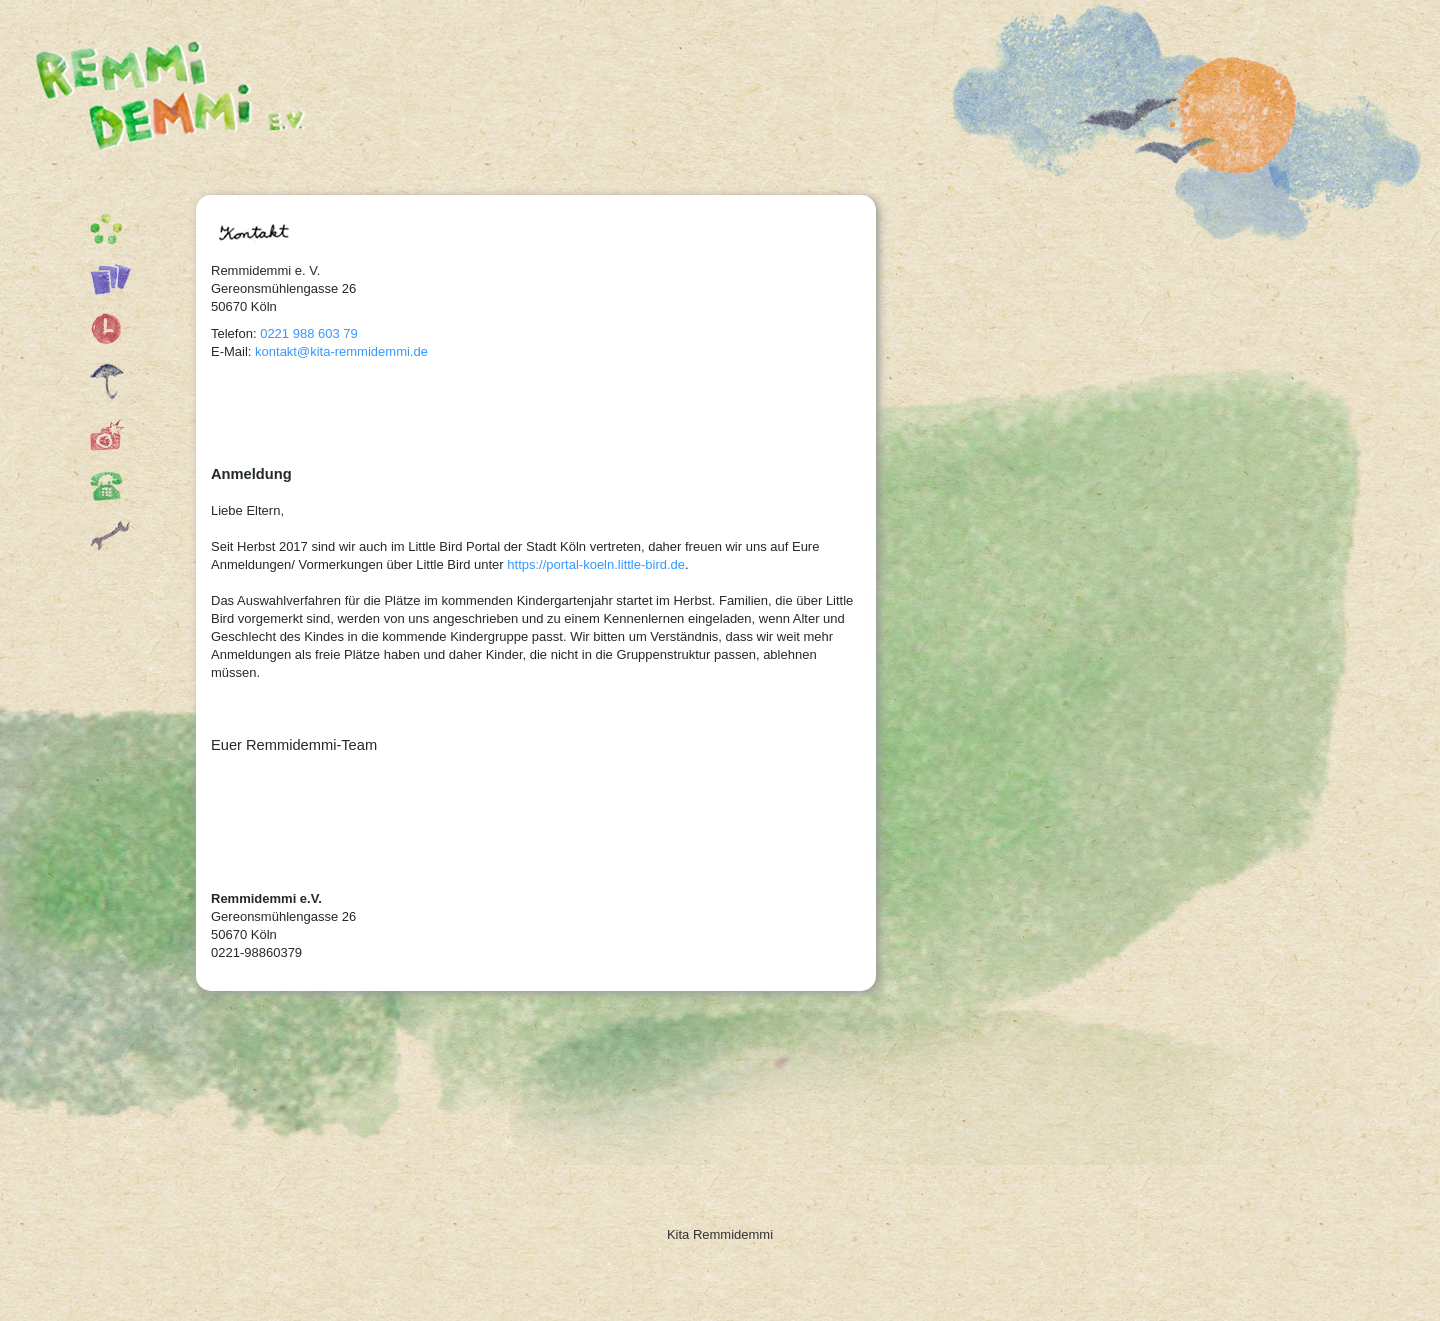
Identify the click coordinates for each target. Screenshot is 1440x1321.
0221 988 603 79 (309, 333)
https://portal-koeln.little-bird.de (596, 564)
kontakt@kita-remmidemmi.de (341, 351)
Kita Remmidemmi (185, 105)
